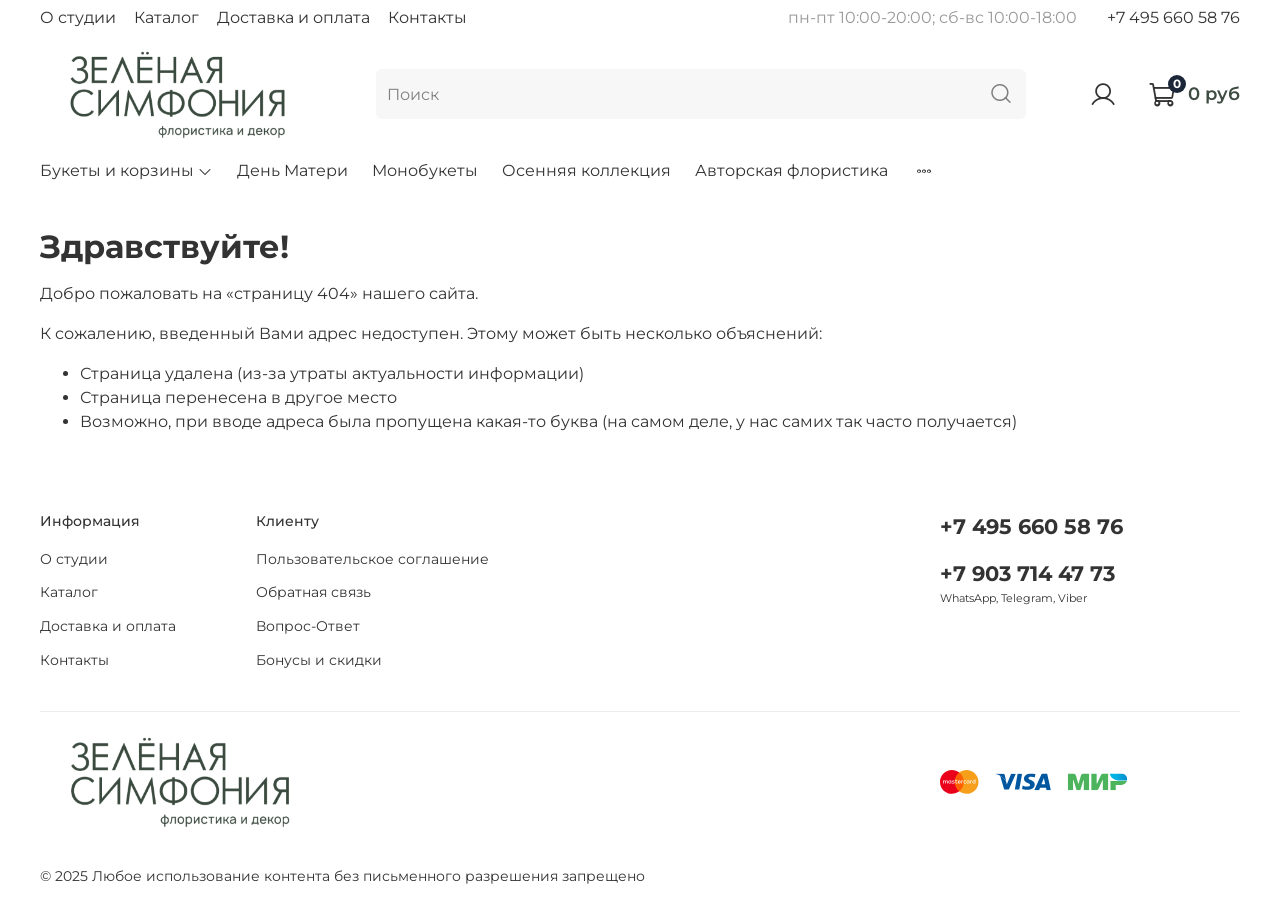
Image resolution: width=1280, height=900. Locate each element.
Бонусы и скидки (319, 660)
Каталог (166, 17)
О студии (78, 17)
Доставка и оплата (293, 17)
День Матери (292, 170)
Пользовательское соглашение (372, 559)
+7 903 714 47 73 (1027, 573)
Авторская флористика (791, 170)
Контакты (427, 17)
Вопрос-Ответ (308, 626)
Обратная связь (313, 592)
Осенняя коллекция (586, 170)
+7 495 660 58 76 (1173, 17)
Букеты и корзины (126, 170)
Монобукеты (425, 170)
